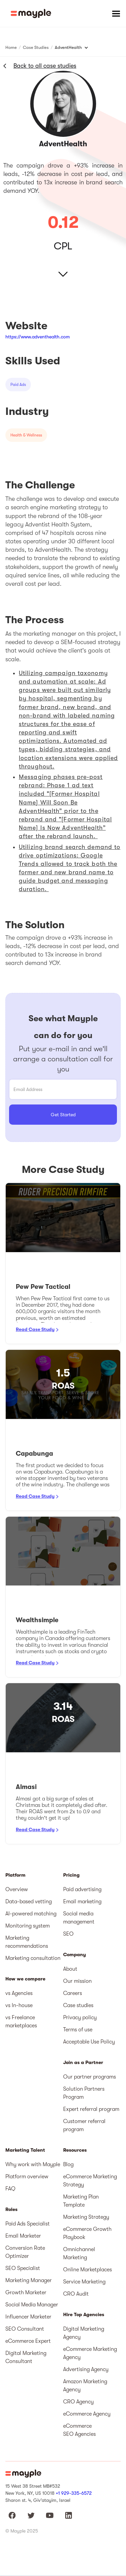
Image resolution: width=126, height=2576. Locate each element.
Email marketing (82, 1902)
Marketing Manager (28, 2280)
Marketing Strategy (86, 2217)
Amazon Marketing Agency (85, 2385)
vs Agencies (19, 1993)
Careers (72, 1993)
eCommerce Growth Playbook (87, 2233)
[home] (31, 13)
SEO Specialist (22, 2268)
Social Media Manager (31, 2305)
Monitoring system (27, 1926)
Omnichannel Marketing (79, 2253)
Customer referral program (84, 2125)
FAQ (10, 2189)
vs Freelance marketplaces (21, 2021)
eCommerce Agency (87, 2414)
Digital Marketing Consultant (25, 2357)
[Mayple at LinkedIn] (68, 2515)
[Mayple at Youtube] (49, 2515)
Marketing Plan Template (81, 2201)
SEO (68, 1934)
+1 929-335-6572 (74, 2493)
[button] (116, 13)
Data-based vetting (28, 1902)
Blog (68, 2164)
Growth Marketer (25, 2293)
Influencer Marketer (28, 2317)
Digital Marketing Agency (83, 2333)
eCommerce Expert (28, 2341)
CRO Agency (78, 2402)
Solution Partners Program (83, 2093)
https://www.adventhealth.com (37, 336)
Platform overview (26, 2177)
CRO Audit (76, 2294)
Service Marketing (84, 2282)
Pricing (71, 1875)
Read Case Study (35, 1329)
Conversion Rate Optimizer (25, 2252)
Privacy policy (80, 2017)
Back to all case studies (44, 65)
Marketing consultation (32, 1958)
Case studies (78, 2005)
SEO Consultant (24, 2329)
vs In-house (19, 2005)
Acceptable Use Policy (89, 2042)
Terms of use (77, 2030)
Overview (16, 1889)
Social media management (78, 1918)
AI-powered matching (30, 1914)
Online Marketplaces (87, 2270)
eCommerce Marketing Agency (90, 2353)
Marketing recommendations (26, 1942)
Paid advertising (82, 1889)
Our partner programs (89, 2077)
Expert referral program (91, 2109)
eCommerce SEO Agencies (79, 2430)
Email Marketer (23, 2236)
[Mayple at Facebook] (12, 2515)
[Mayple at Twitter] (31, 2515)
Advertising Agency (86, 2369)
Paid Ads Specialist (27, 2224)
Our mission (77, 1981)
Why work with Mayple (32, 2164)
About (70, 1969)
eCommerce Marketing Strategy (90, 2181)
